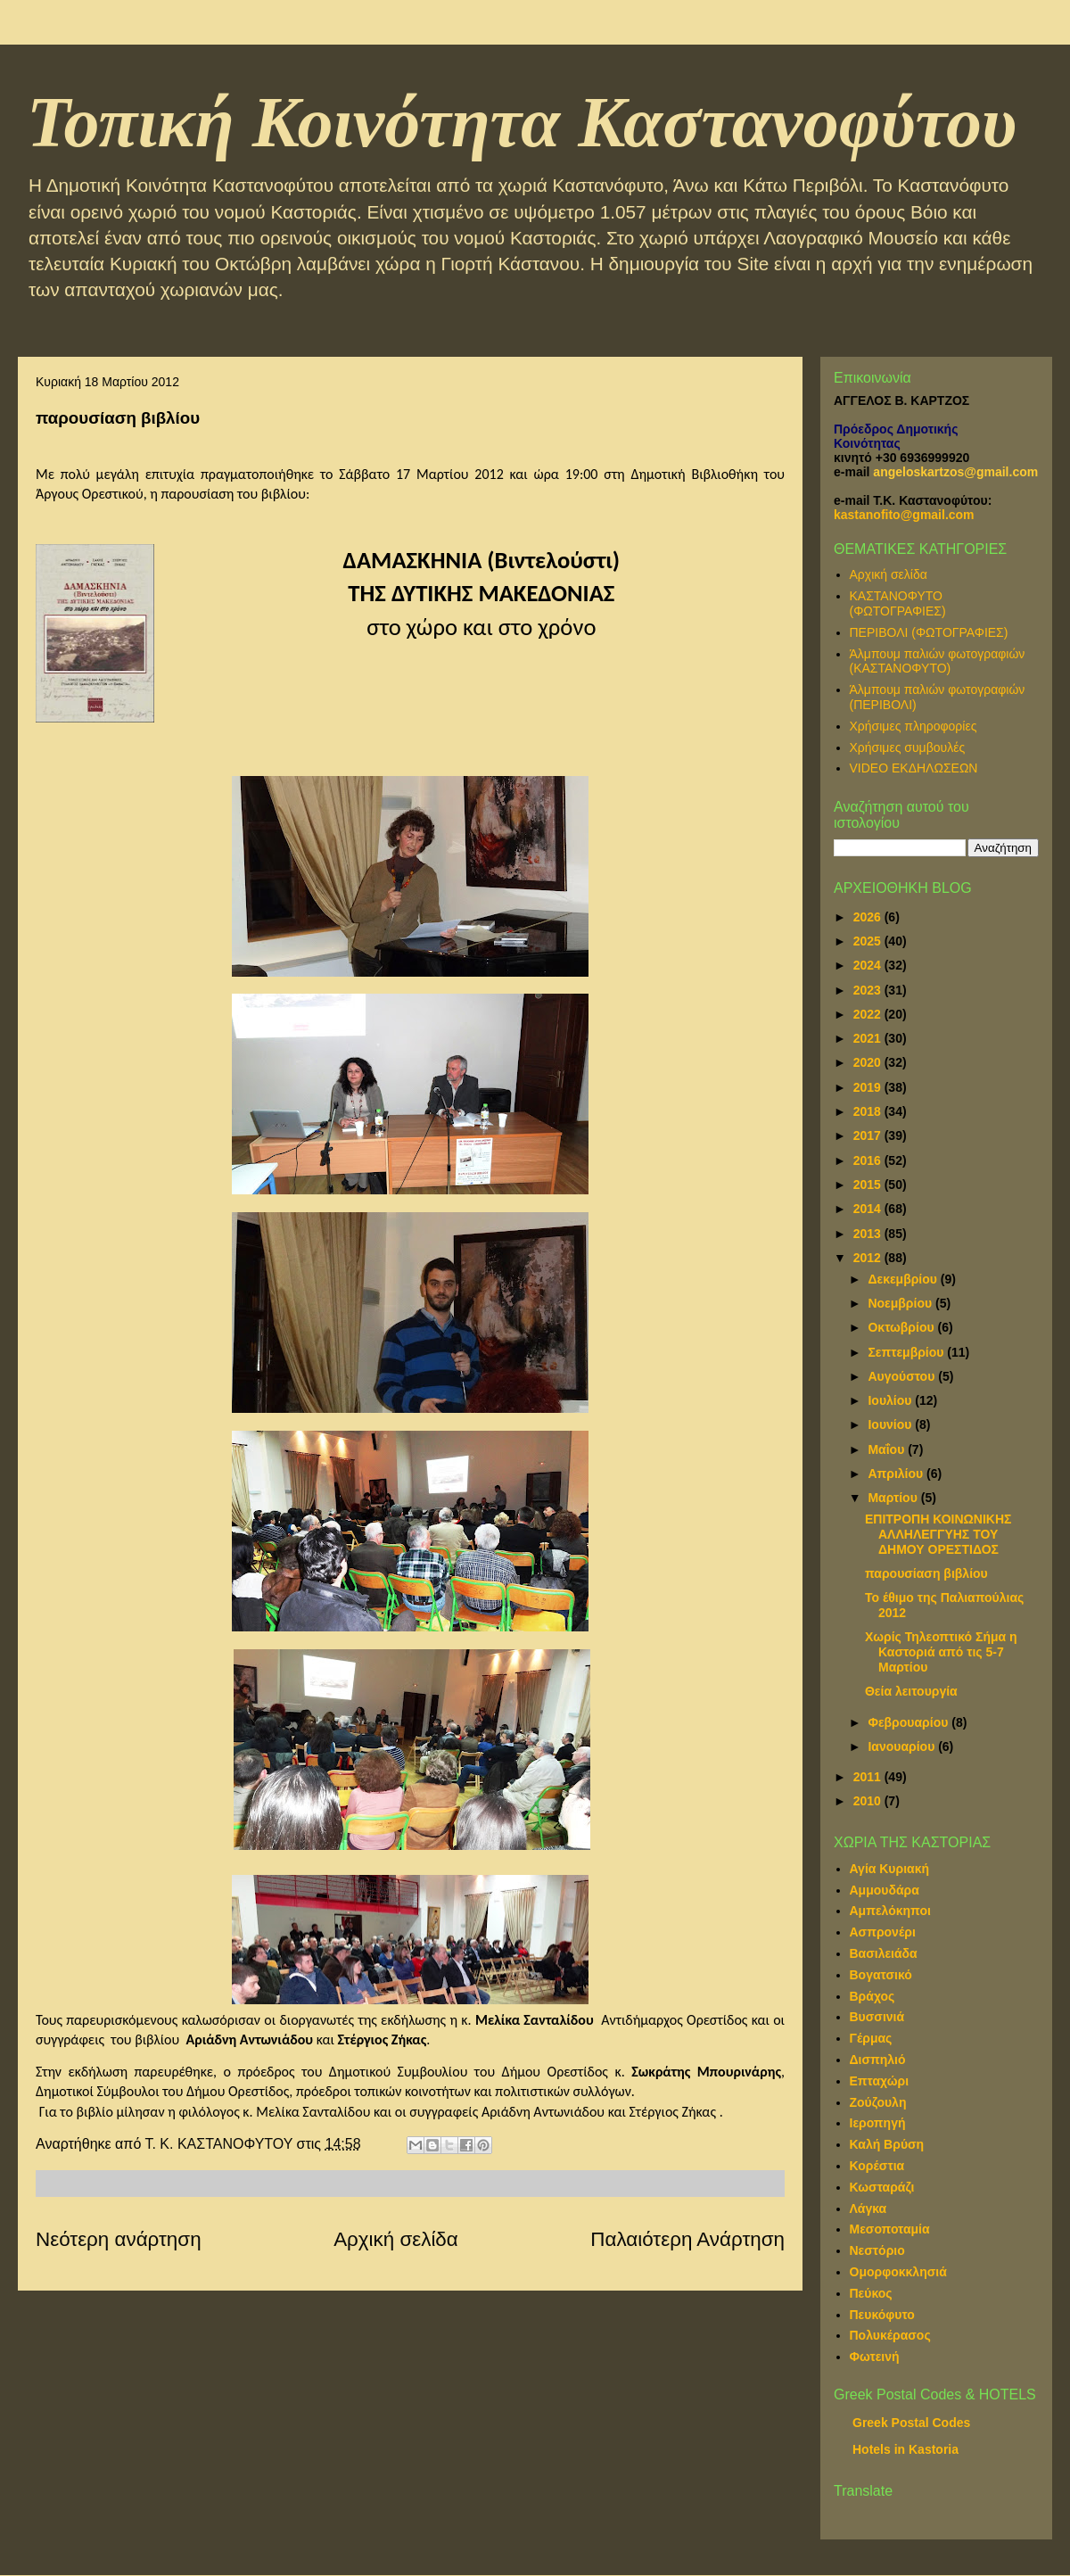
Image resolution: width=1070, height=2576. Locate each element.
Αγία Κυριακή (890, 1869)
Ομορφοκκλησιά (898, 2272)
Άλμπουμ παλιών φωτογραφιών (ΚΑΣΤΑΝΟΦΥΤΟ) (937, 661)
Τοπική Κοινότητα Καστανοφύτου (522, 122)
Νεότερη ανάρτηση (119, 2239)
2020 (869, 1062)
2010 (869, 1801)
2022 (869, 1014)
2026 (869, 917)
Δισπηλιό (878, 2059)
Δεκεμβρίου (904, 1279)
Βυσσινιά (877, 2017)
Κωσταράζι (882, 2187)
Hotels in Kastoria (905, 2449)
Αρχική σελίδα (395, 2239)
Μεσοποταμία (890, 2229)
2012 (869, 1258)
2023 (869, 990)
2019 (869, 1087)
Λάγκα (868, 2208)
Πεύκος (871, 2293)
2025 (869, 941)
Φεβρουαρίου (909, 1722)
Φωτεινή (875, 2356)
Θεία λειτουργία (911, 1691)
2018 (869, 1111)
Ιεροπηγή (878, 2123)
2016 (869, 1160)
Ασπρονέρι (883, 1932)
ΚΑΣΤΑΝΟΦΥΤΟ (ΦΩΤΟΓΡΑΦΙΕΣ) (898, 603)
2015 (869, 1184)
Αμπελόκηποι (890, 1910)
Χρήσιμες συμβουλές (908, 747)
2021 (869, 1038)
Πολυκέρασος (890, 2335)
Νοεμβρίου (901, 1303)
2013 (869, 1233)
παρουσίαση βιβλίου (926, 1573)
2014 (869, 1208)
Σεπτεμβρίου (907, 1352)
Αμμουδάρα (884, 1890)
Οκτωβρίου (902, 1327)
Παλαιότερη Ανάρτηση (687, 2239)
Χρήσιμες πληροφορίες (913, 726)
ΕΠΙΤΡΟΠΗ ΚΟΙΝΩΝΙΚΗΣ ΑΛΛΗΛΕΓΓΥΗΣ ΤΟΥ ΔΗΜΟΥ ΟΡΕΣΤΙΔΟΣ (938, 1534)
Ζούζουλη (878, 2102)
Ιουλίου (891, 1400)
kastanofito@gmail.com (904, 515)
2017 (869, 1135)
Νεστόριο (877, 2250)
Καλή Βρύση (887, 2144)
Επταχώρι (880, 2081)
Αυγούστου (903, 1376)
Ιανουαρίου (903, 1746)
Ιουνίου (891, 1424)
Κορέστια (877, 2166)
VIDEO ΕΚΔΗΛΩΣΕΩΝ (914, 768)
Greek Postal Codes (911, 2422)
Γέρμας (871, 2038)
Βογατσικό (881, 1975)
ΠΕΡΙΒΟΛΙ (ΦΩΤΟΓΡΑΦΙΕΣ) (929, 632)
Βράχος (872, 1996)
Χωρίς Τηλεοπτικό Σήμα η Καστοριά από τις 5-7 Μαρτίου (941, 1652)
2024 (869, 965)
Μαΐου (888, 1449)
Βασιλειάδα (884, 1953)
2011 (869, 1777)
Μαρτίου (894, 1497)
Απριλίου (897, 1473)
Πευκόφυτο (882, 2315)
